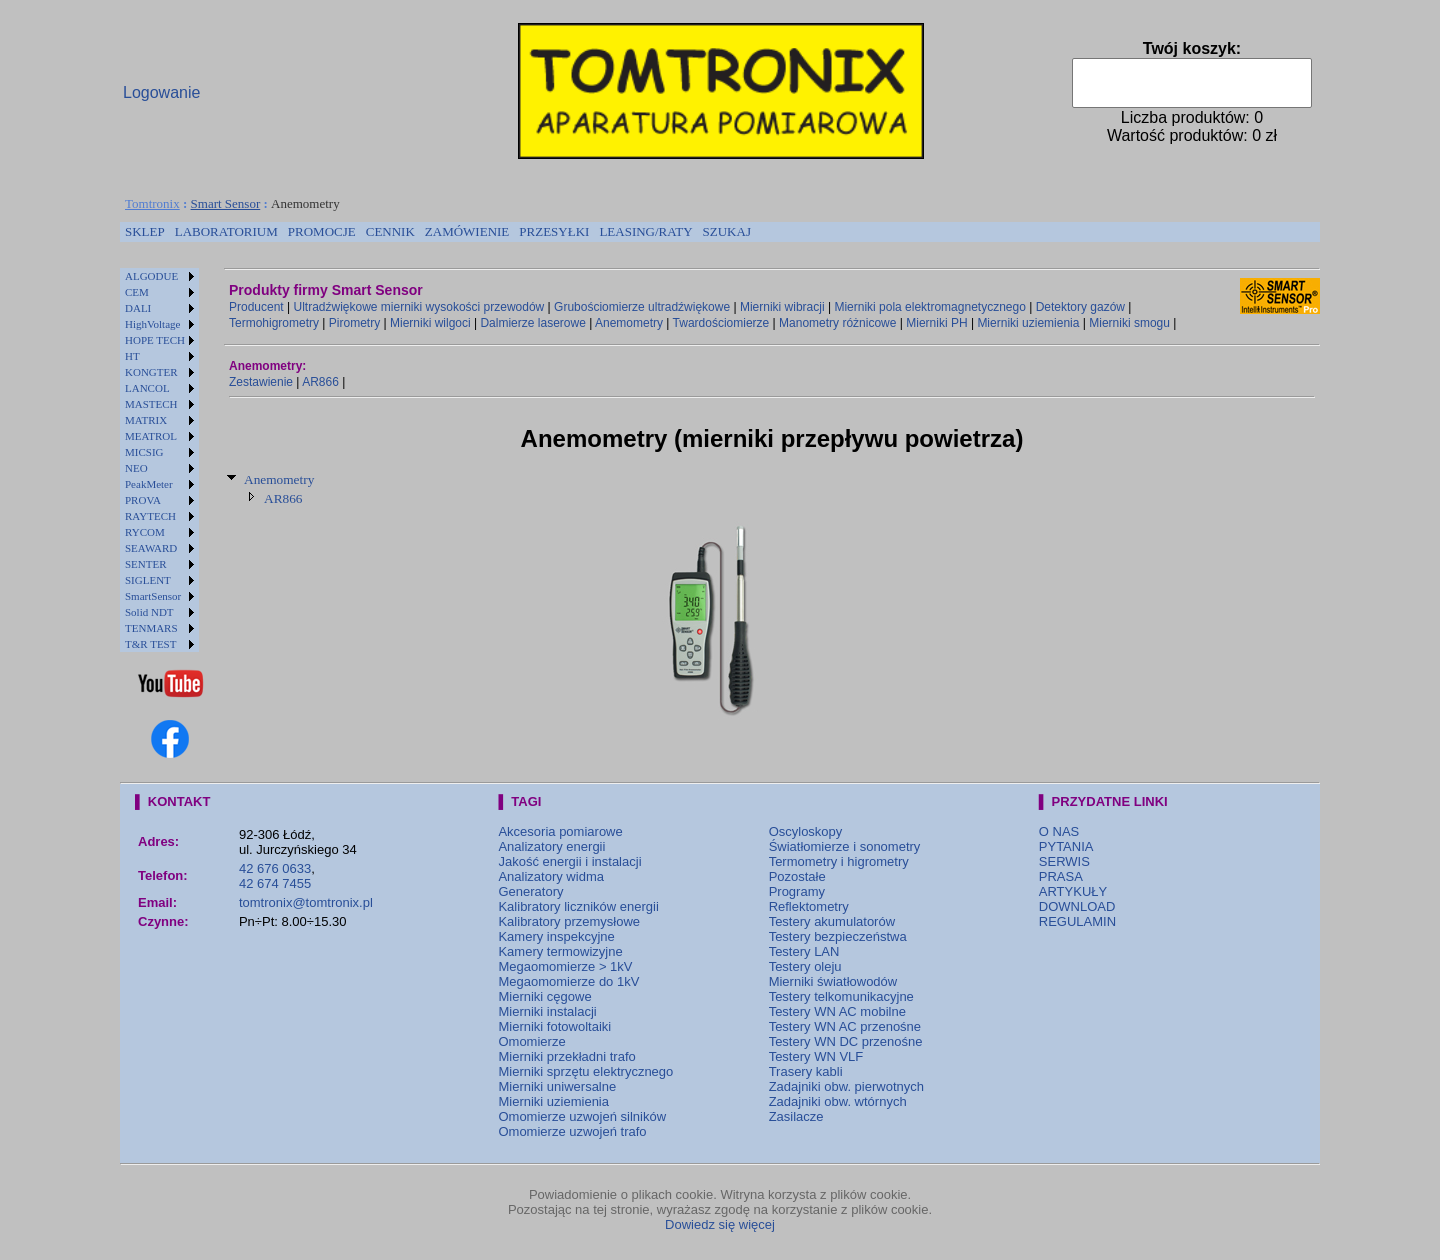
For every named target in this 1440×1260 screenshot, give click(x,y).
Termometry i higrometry (839, 861)
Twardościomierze (721, 323)
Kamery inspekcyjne (556, 936)
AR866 (320, 382)
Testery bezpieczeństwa (838, 936)
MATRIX (146, 420)
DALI (138, 308)
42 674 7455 (275, 883)
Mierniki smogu (1129, 323)
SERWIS (1064, 861)
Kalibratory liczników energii (578, 906)
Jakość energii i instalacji (569, 861)
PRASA (1061, 876)
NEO (136, 468)
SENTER (146, 564)
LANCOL (147, 388)
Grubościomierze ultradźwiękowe (642, 307)
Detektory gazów (1080, 307)
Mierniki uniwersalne (557, 1086)
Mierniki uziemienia (1028, 323)
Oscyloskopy (806, 831)
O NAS (1059, 831)
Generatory (530, 891)
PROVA (143, 500)
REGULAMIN (1077, 921)
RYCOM (145, 532)
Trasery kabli (806, 1071)
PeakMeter (149, 484)
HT (132, 356)
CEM (137, 292)
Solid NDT (149, 612)
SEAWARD (151, 548)
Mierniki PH (936, 323)
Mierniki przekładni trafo (566, 1056)
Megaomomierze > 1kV (565, 966)
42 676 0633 (275, 868)
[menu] (159, 460)
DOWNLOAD (1077, 906)
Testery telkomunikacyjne (841, 996)
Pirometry (354, 323)
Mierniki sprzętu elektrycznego (585, 1071)
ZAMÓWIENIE (467, 231)
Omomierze (531, 1041)
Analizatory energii (551, 846)
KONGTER (151, 372)
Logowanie (161, 92)
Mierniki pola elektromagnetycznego (929, 307)
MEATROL (151, 436)
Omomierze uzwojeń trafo (572, 1131)
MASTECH (151, 404)
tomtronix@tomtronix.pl (306, 902)
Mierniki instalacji (547, 1011)
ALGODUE (151, 276)
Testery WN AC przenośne (845, 1026)
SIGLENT (148, 580)
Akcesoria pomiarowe (560, 831)
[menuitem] (145, 232)
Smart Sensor (226, 203)
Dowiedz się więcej (720, 1224)
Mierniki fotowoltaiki (554, 1026)
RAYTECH (150, 516)
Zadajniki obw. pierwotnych (846, 1086)
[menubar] (438, 232)
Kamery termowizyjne (560, 951)
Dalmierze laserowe (532, 323)
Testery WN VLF (816, 1056)
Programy (797, 891)
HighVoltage (152, 324)
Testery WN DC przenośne (846, 1041)
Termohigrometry (274, 323)
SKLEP (145, 231)
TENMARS (151, 628)
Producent (256, 307)
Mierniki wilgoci (430, 323)
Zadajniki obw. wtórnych (838, 1101)
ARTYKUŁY (1073, 891)
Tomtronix (152, 203)
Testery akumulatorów (832, 921)
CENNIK (390, 231)
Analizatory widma (551, 876)
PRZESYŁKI (554, 231)
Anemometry (629, 323)
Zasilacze (796, 1116)
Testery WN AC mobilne (837, 1011)
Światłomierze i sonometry (845, 846)
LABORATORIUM (226, 231)
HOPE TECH (155, 340)
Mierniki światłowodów (833, 981)
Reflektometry (809, 906)
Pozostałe (797, 876)
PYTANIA (1066, 846)
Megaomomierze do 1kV (568, 981)
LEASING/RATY (645, 231)
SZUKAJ (727, 231)
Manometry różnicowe (837, 323)
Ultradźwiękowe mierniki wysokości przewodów (419, 307)
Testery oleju (805, 966)
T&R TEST (150, 644)
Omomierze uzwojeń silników (582, 1116)
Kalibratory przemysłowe (569, 921)
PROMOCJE (322, 231)
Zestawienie (261, 382)
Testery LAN (804, 951)
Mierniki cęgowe (544, 996)
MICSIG (144, 452)
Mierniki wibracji (782, 307)
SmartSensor (153, 596)
